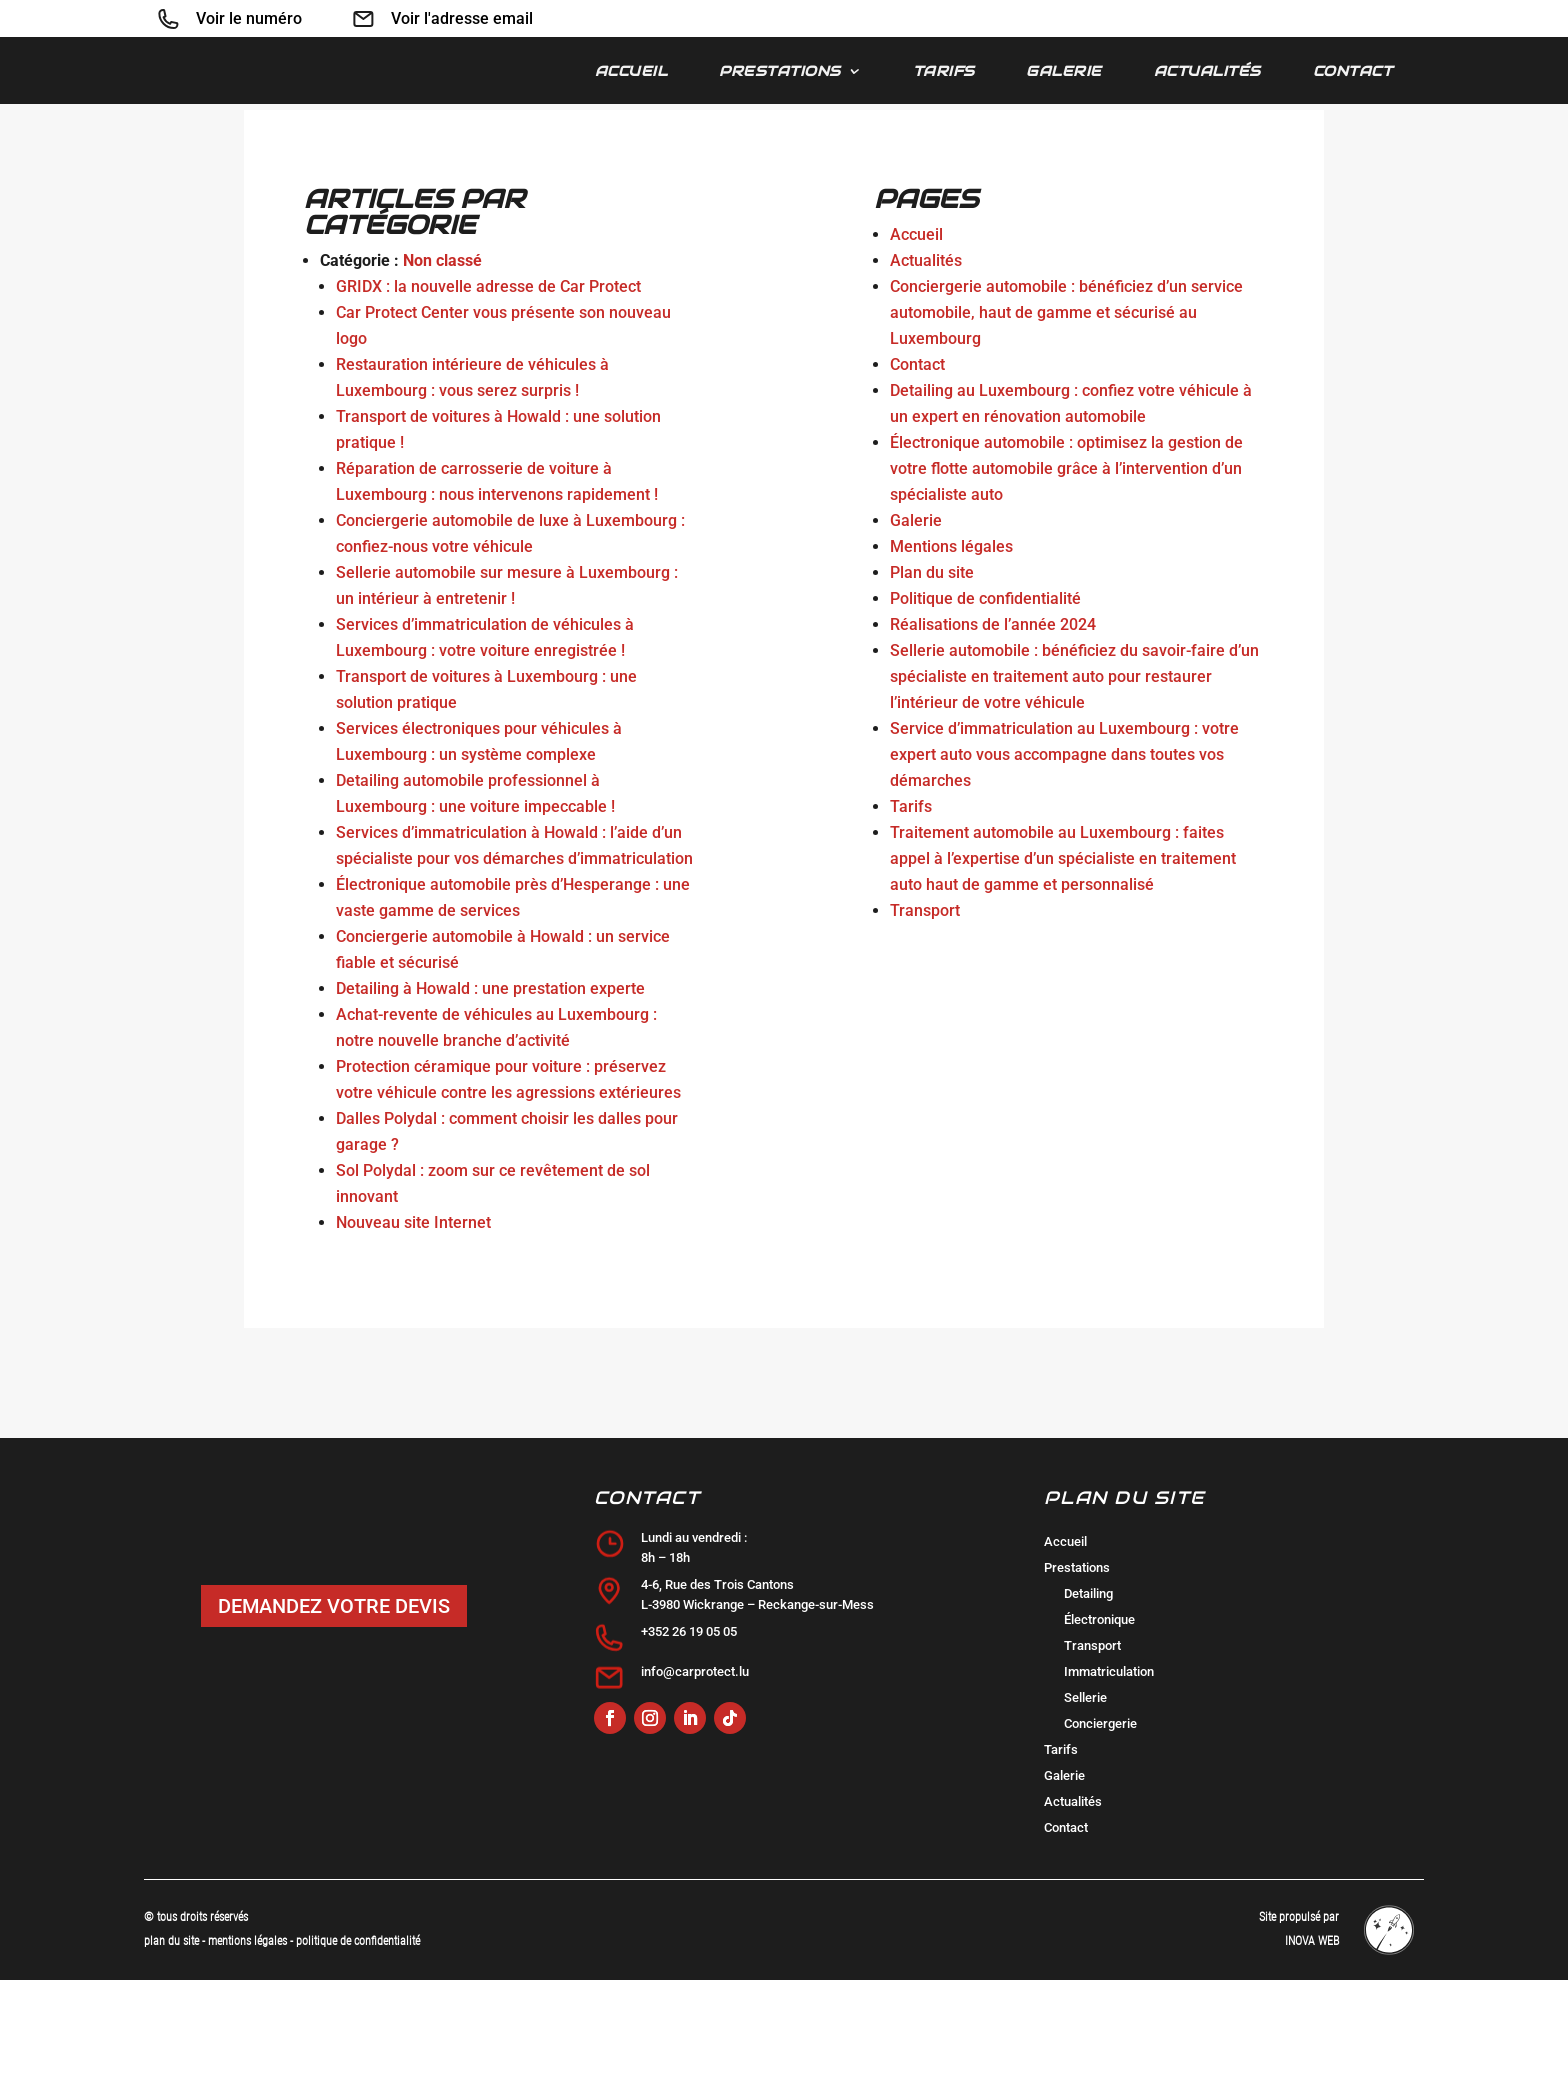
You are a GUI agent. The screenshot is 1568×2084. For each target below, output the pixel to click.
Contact (1353, 72)
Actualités (1207, 72)
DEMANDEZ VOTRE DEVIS (334, 1710)
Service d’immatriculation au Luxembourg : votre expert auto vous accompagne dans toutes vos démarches (1064, 858)
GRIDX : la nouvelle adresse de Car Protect (488, 390)
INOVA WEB (1312, 2045)
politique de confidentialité (358, 2045)
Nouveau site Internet (413, 1326)
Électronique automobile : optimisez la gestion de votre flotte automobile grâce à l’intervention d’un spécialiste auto (1066, 572)
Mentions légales (951, 650)
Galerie (1064, 72)
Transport (925, 1014)
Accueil (631, 72)
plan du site (171, 2045)
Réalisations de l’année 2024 (993, 728)
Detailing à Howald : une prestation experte (490, 1092)
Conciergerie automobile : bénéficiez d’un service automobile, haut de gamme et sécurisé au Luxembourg (1066, 416)
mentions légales (249, 2045)
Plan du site (932, 676)
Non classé (442, 364)
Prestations (780, 72)
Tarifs (944, 72)
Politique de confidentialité (985, 702)
